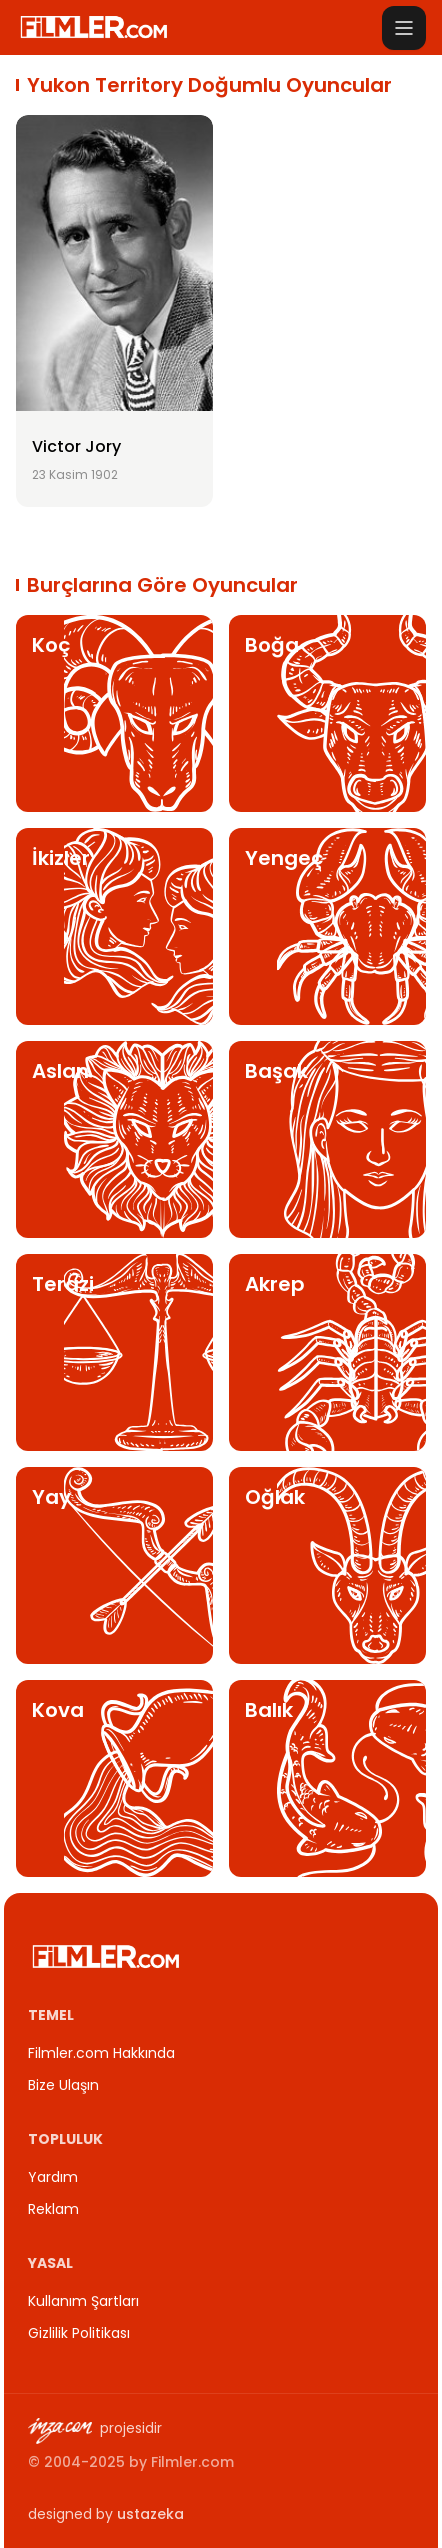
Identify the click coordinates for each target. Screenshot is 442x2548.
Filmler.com (192, 2462)
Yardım (53, 2177)
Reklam (53, 2209)
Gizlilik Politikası (79, 2333)
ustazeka (150, 2514)
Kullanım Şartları (83, 2301)
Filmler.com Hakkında (101, 2053)
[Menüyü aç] (404, 28)
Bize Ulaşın (63, 2085)
